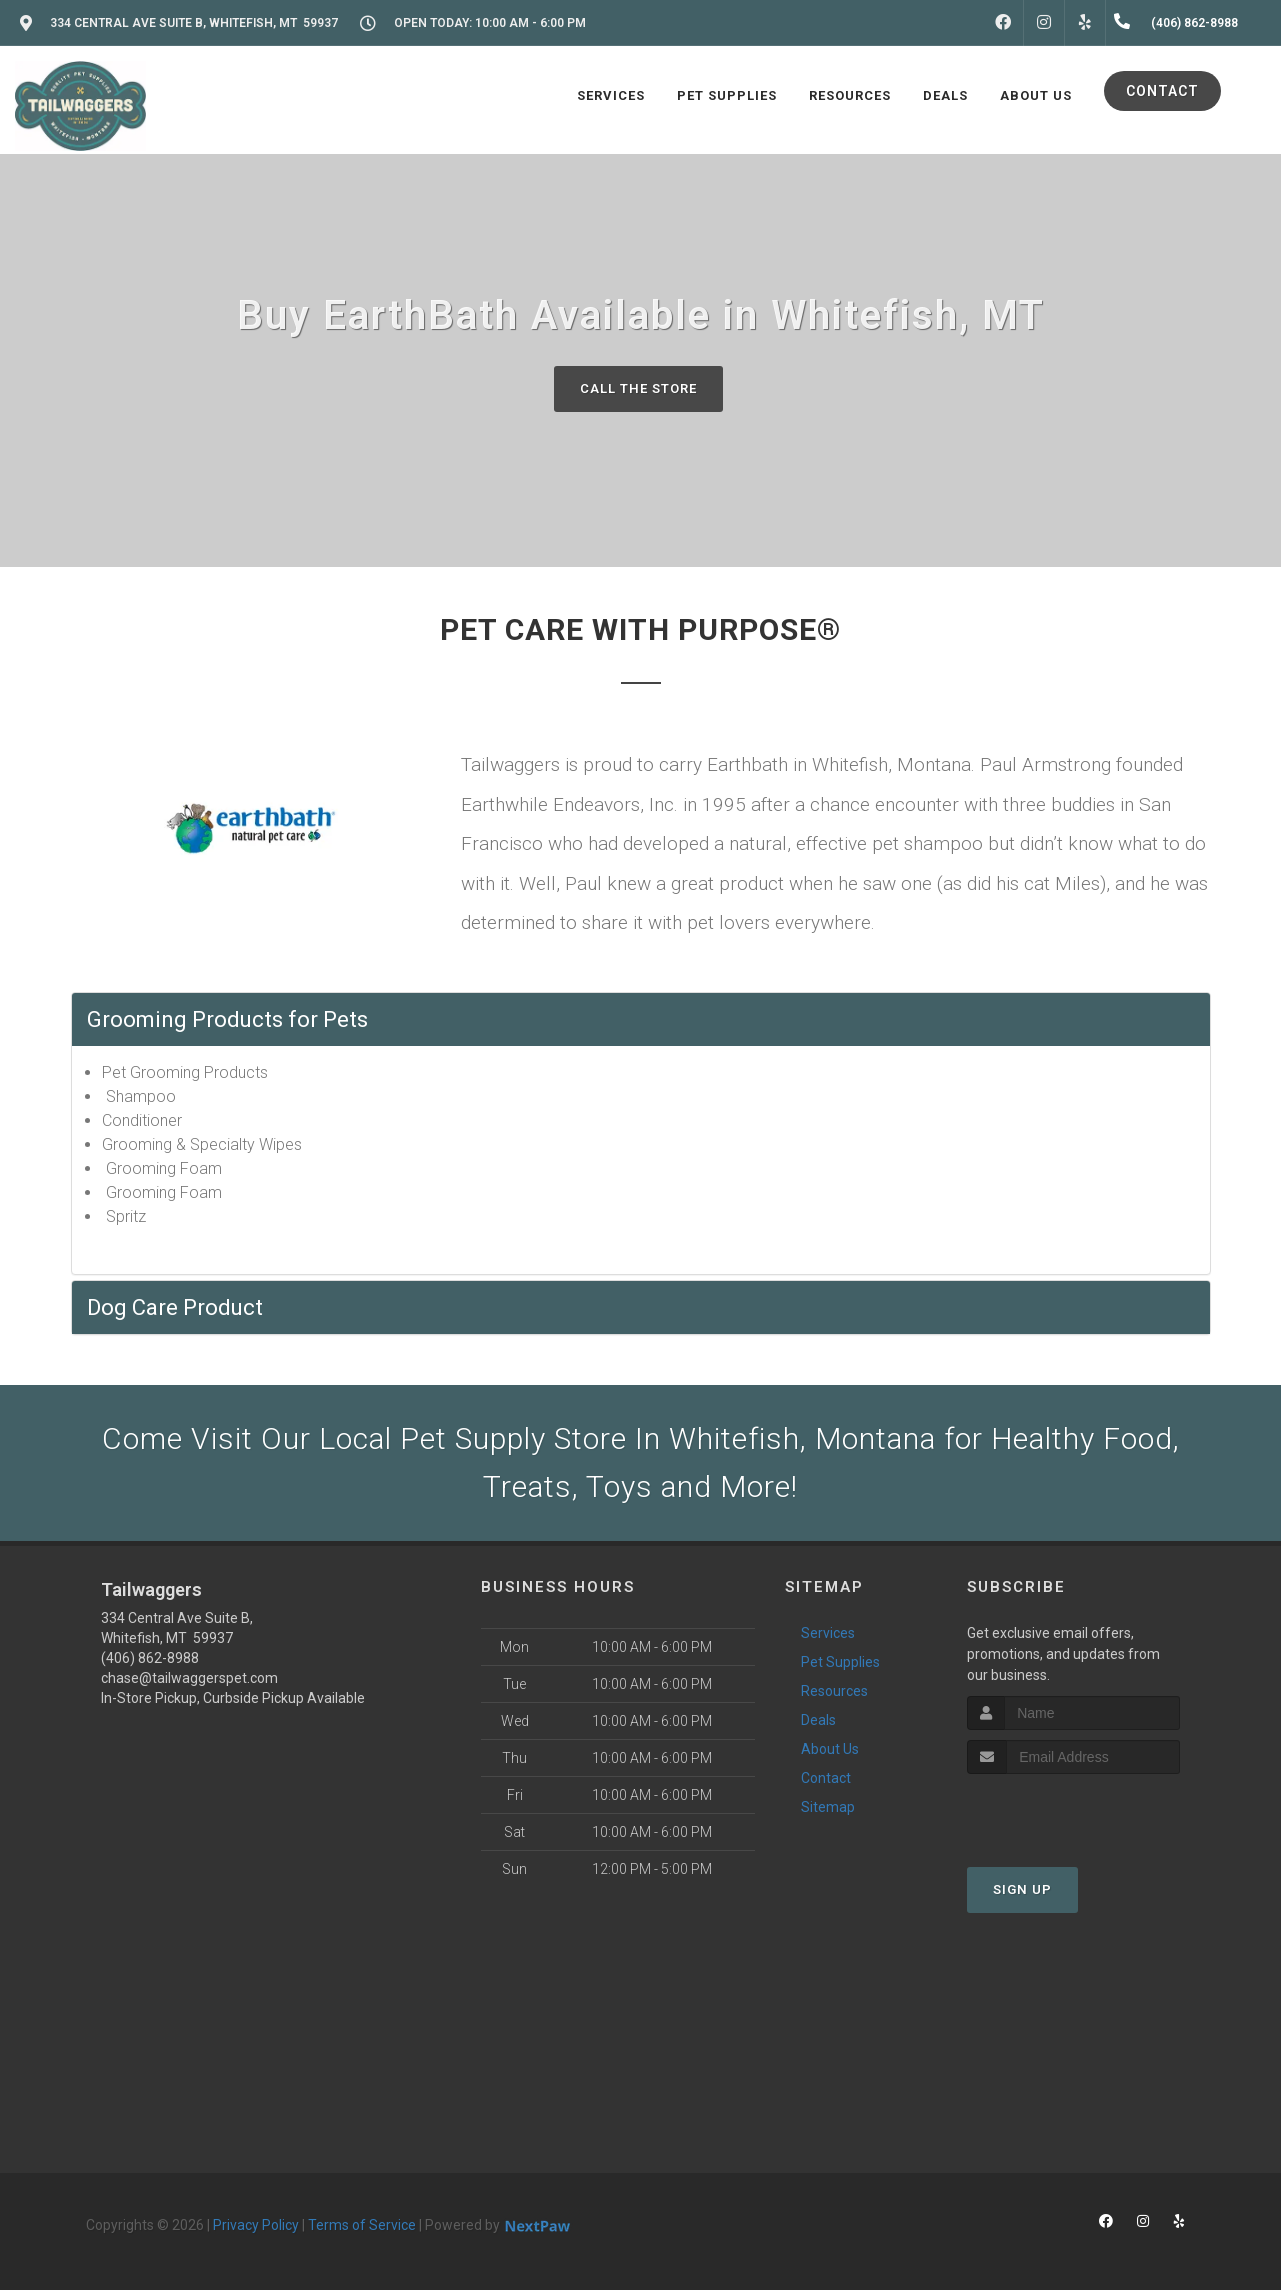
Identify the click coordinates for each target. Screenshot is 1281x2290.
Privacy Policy (256, 2225)
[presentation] (1073, 1811)
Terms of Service (362, 2225)
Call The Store (638, 388)
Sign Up (1022, 1889)
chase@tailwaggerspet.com (189, 1678)
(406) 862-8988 (150, 1658)
